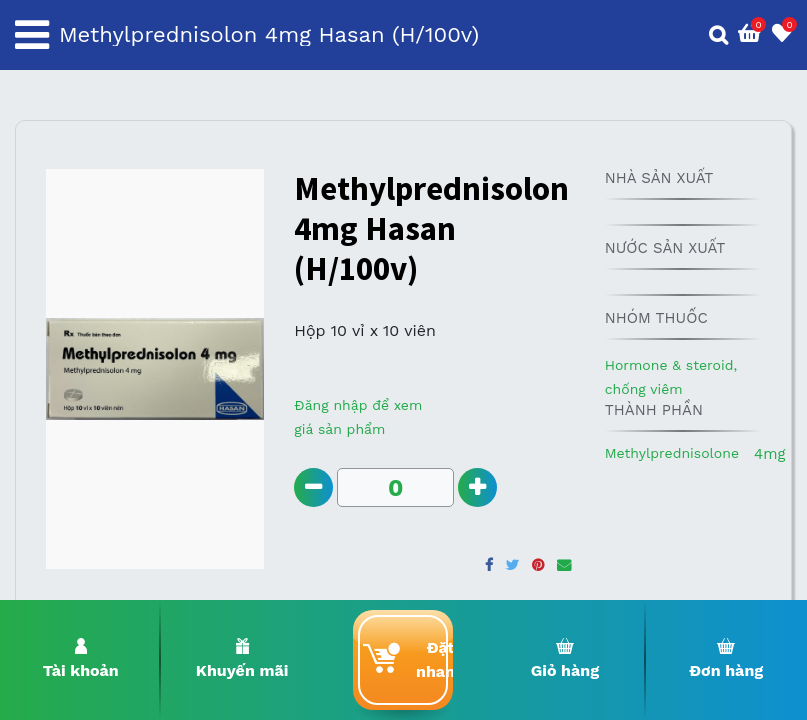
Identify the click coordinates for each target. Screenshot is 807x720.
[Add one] (477, 487)
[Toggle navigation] (32, 35)
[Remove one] (313, 487)
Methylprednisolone (672, 453)
